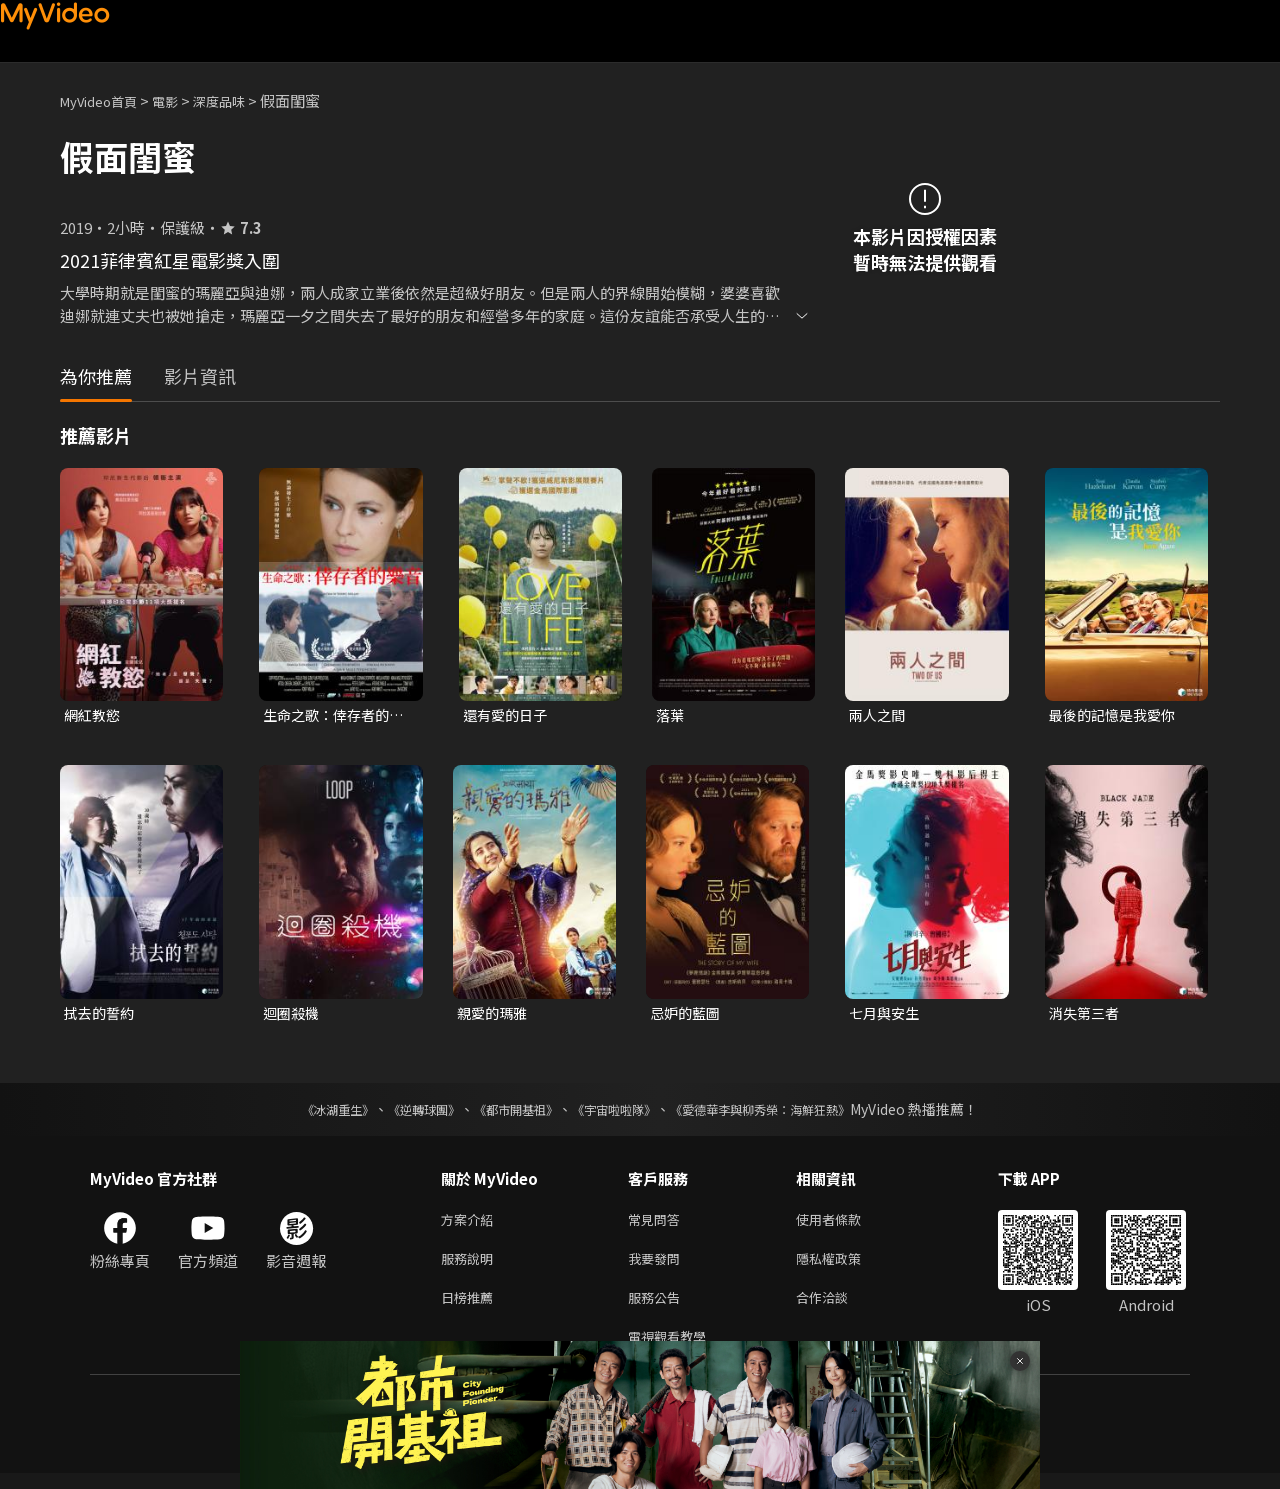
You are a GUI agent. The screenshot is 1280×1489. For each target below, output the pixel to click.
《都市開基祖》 (506, 1113)
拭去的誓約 (101, 1015)
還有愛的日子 (508, 715)
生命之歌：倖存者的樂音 (330, 716)
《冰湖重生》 (303, 1113)
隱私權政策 (845, 1266)
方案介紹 (471, 1224)
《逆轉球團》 (401, 1113)
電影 (181, 100)
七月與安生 (886, 1015)
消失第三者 (1086, 1015)
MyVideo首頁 (105, 100)
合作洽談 (838, 1308)
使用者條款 (845, 1224)
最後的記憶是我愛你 (1116, 715)
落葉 (671, 715)
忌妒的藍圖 (687, 1015)
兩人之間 (879, 715)
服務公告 (658, 1308)
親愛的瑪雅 (494, 1015)
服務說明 (471, 1266)
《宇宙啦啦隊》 (618, 1113)
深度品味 (241, 100)
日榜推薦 (471, 1308)
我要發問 (658, 1266)
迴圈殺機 (293, 1015)
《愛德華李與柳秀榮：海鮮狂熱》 (786, 1113)
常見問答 (658, 1224)
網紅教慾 (94, 715)
